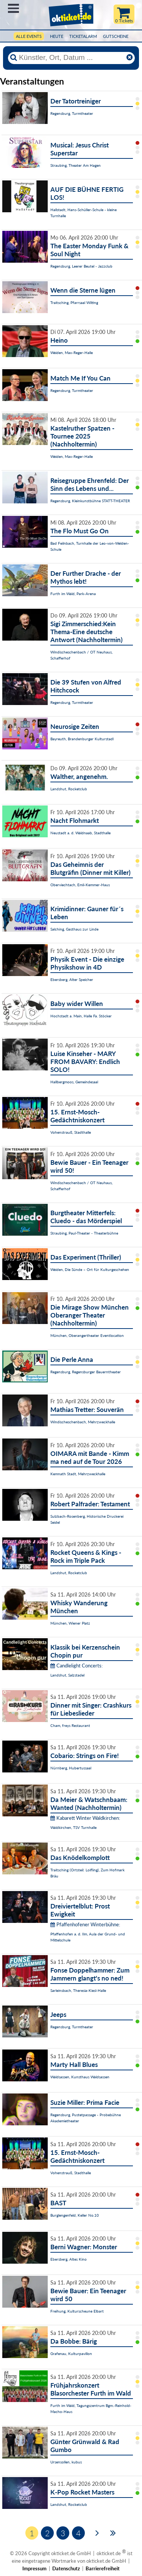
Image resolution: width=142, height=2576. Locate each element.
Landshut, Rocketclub (68, 789)
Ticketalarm (83, 36)
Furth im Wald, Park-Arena (73, 593)
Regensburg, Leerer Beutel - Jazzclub (81, 266)
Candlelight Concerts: (76, 1665)
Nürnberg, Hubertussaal (70, 1768)
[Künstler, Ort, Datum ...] (71, 57)
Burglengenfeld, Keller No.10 (74, 2215)
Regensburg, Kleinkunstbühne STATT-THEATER (90, 500)
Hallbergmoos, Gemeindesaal (74, 1082)
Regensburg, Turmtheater (71, 113)
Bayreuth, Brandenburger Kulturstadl (82, 738)
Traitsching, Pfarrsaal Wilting (74, 302)
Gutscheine (115, 36)
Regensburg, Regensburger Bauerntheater (85, 1371)
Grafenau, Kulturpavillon (71, 2353)
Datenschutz (66, 2568)
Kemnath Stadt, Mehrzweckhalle (77, 1473)
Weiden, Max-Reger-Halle (71, 352)
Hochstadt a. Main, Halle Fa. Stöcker (81, 1016)
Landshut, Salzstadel (67, 1675)
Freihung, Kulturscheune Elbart (77, 2311)
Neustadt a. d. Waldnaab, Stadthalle (80, 832)
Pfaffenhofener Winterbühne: (85, 1924)
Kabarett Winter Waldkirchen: (85, 1818)
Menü (13, 8)
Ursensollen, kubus (66, 2462)
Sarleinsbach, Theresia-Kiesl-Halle (78, 1990)
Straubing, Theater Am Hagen (75, 165)
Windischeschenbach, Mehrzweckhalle (82, 1422)
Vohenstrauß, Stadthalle (70, 1132)
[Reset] (129, 57)
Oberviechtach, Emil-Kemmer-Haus (80, 884)
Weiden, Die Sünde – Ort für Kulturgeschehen (89, 1269)
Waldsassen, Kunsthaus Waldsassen (79, 2077)
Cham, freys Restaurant (70, 1725)
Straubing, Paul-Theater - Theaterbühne (84, 1233)
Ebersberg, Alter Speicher (71, 979)
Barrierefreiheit (103, 2568)
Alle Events (29, 36)
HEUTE (56, 36)
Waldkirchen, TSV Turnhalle (73, 1827)
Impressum (34, 2568)
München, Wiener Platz (70, 1623)
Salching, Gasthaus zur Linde (74, 929)
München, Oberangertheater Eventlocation (87, 1335)
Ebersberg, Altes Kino (68, 2259)
